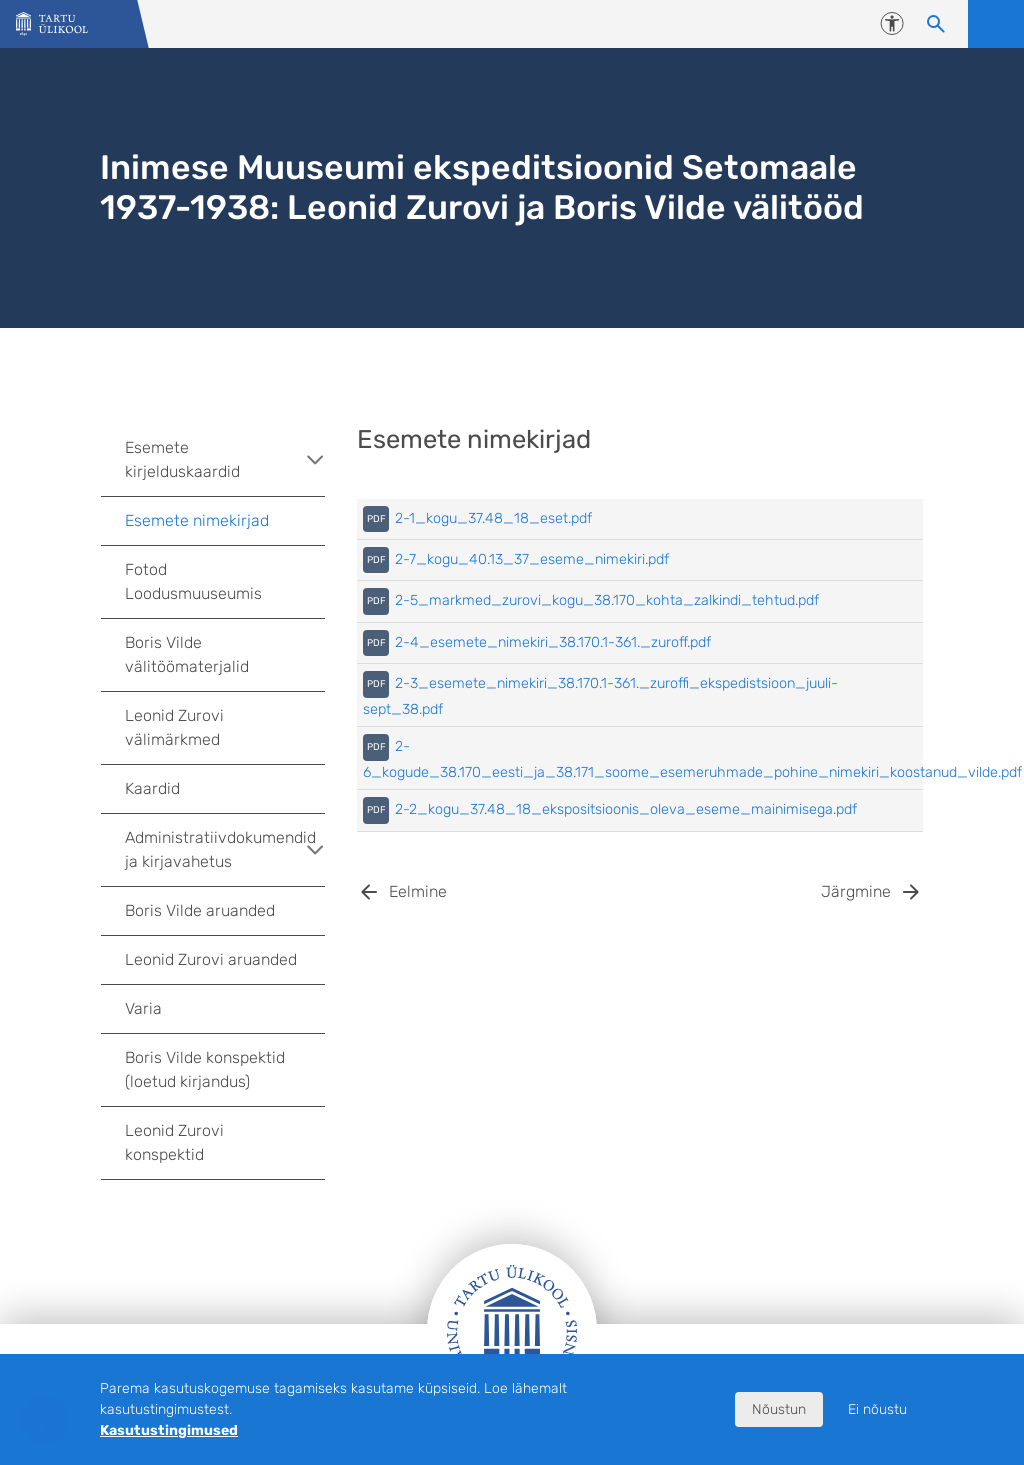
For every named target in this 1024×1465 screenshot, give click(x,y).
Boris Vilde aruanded (200, 910)
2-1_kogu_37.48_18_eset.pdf (493, 518)
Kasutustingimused (169, 1430)
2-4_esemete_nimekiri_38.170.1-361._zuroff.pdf (553, 642)
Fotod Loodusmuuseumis (193, 581)
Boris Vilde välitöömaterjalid (187, 654)
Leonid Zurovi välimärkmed (174, 727)
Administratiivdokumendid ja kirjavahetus (225, 849)
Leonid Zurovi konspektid (174, 1142)
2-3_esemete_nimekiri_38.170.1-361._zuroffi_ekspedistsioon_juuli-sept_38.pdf (600, 696)
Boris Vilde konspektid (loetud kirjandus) (205, 1069)
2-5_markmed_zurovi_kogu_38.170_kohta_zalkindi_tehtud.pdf (607, 600)
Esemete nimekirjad (197, 520)
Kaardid (152, 788)
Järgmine (856, 891)
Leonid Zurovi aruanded (211, 959)
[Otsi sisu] (936, 24)
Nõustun (779, 1409)
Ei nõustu (877, 1409)
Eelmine (418, 891)
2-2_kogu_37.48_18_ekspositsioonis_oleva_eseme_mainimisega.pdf (626, 809)
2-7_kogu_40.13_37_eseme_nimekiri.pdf (532, 559)
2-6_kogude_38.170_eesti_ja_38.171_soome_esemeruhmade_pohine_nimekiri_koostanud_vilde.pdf (692, 759)
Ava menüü (996, 24)
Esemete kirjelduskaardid (225, 459)
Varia (143, 1008)
